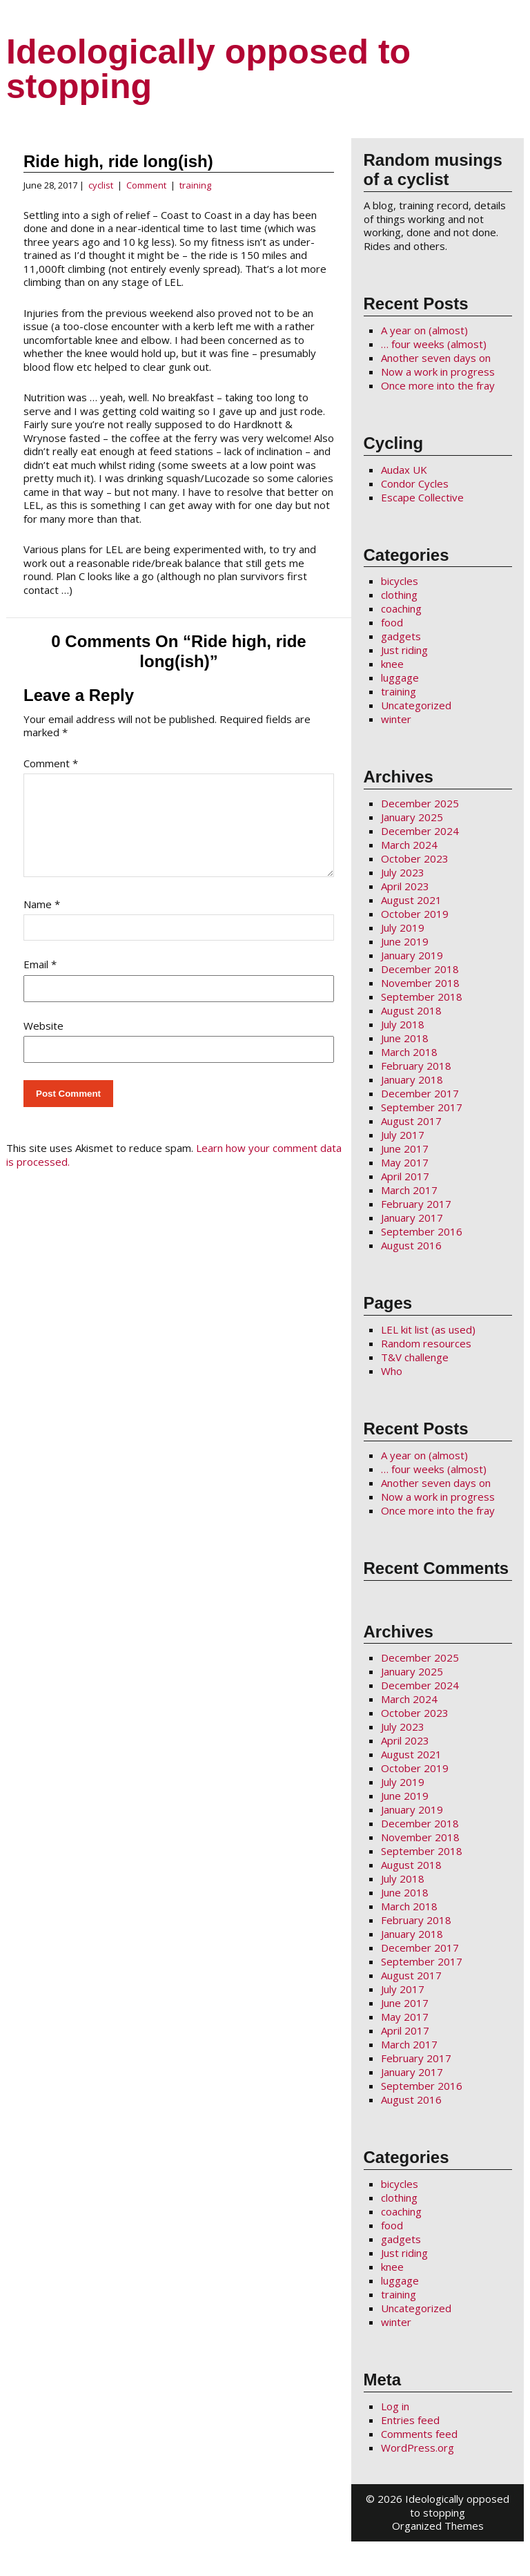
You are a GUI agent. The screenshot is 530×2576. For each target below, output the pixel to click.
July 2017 (402, 1135)
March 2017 (409, 1190)
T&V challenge (415, 1357)
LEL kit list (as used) (428, 1329)
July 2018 (402, 1024)
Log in (395, 2406)
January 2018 (412, 1079)
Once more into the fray (438, 385)
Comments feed (419, 2434)
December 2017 (420, 1093)
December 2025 (420, 803)
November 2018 (420, 983)
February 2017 (416, 1204)
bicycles (399, 581)
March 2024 (409, 845)
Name (41, 920)
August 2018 (411, 1010)
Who (391, 1371)
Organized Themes (438, 2525)
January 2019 (412, 955)
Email (40, 981)
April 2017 (405, 1176)
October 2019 (415, 914)
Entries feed (410, 2420)
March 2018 (409, 1052)
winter (396, 719)
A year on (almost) (424, 330)
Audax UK (404, 470)
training (195, 185)
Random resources (426, 1343)
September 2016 (421, 1231)
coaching (401, 608)
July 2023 (402, 872)
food (392, 622)
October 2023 (415, 858)
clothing (399, 595)
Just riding (404, 650)
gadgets (401, 636)
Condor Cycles (415, 483)
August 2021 (411, 900)
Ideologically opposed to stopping (208, 69)
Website (43, 1042)
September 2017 (421, 1107)
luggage (400, 677)
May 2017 (405, 1162)
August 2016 (411, 1245)
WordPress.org (417, 2447)
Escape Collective (422, 497)
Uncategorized (416, 705)
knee (392, 664)
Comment (146, 185)
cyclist (100, 185)
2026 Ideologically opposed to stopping (443, 2505)
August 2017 (411, 1121)
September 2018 (421, 996)
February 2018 (416, 1066)
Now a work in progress (438, 371)
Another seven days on (436, 358)
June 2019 (405, 941)
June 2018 (405, 1038)
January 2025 (412, 817)
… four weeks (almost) (434, 344)
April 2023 (405, 886)
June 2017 (405, 1148)
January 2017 (412, 1217)
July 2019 (402, 927)
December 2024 (420, 831)
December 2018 (420, 969)
